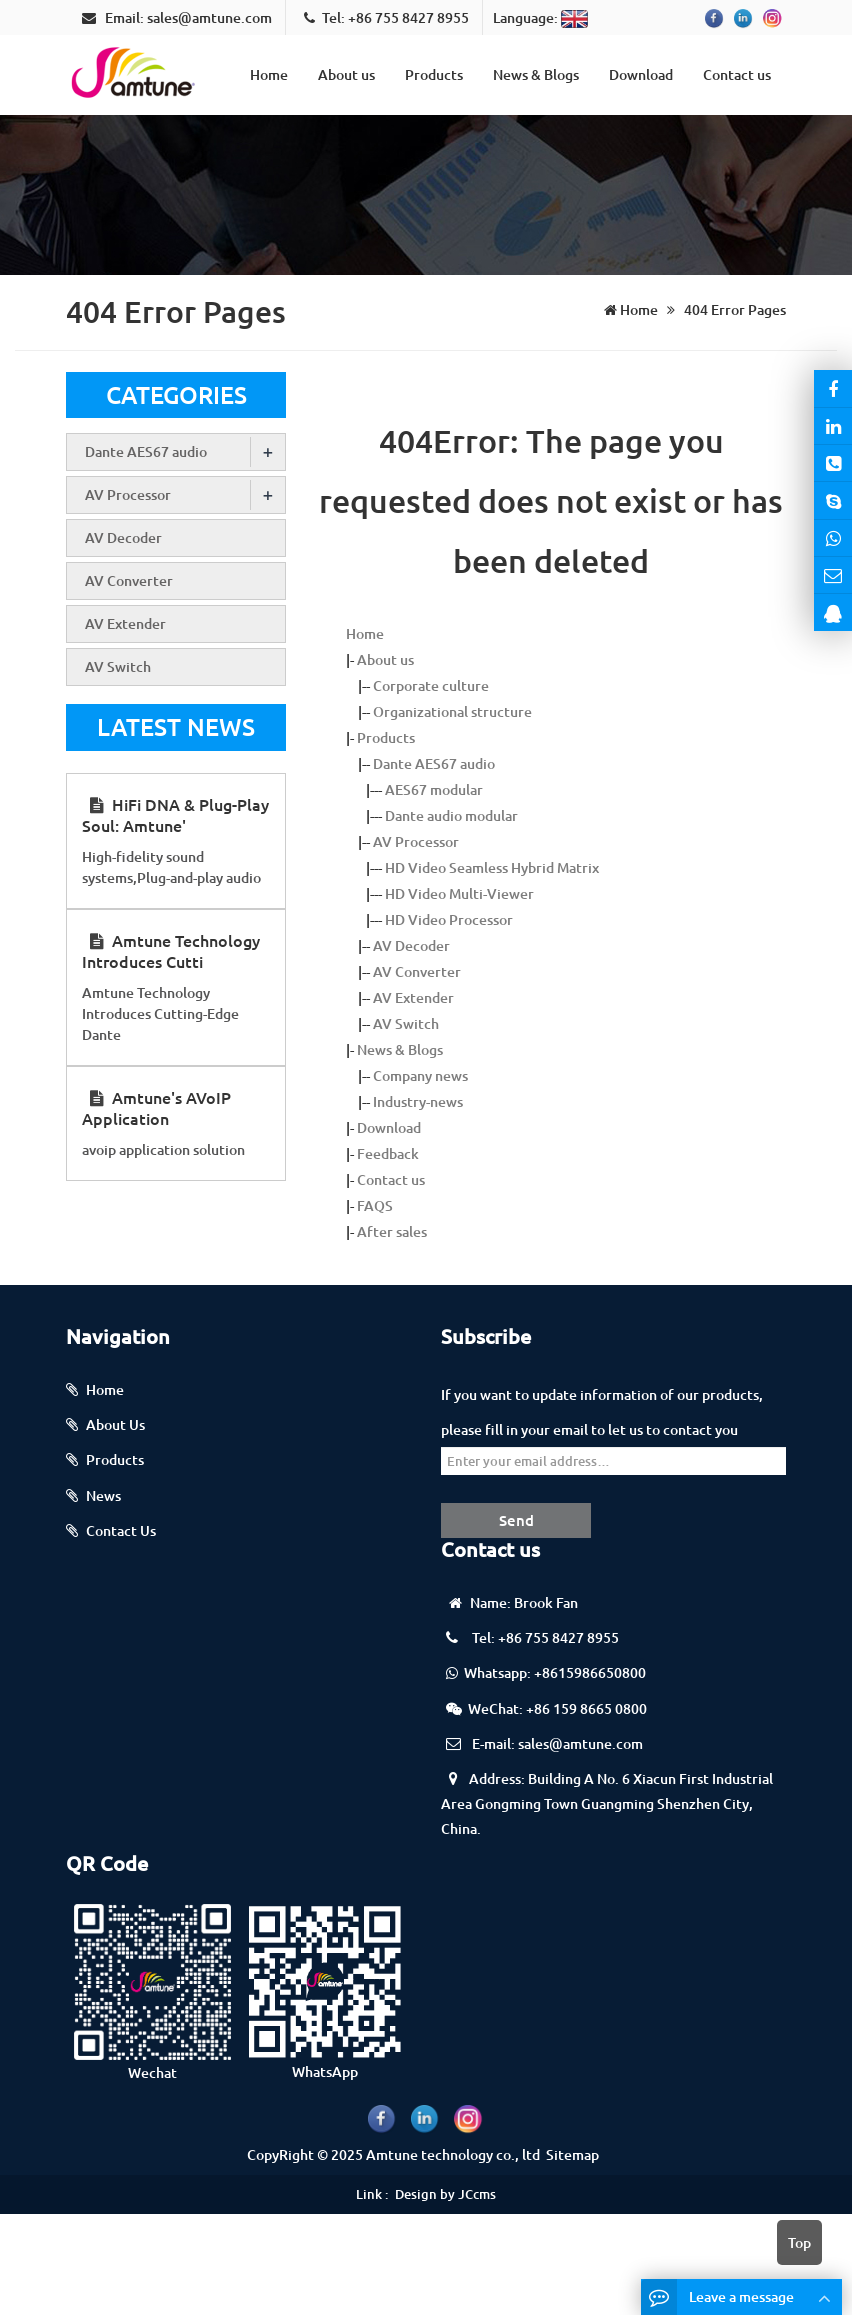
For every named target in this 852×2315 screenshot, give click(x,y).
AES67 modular (434, 789)
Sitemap (572, 2154)
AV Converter (417, 971)
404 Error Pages (733, 309)
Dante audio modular (451, 815)
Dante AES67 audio (434, 763)
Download (641, 74)
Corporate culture (431, 685)
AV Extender (413, 997)
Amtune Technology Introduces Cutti (171, 950)
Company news (420, 1075)
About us (346, 74)
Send (516, 1520)
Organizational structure (452, 711)
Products (434, 74)
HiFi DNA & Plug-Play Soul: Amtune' (175, 814)
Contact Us (121, 1530)
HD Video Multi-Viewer (459, 893)
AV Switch (406, 1023)
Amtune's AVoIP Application (156, 1107)
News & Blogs (536, 74)
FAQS (375, 1205)
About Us (115, 1424)
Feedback (388, 1153)
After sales (392, 1231)
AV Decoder (411, 945)
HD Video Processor (449, 919)
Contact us (737, 74)
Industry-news (418, 1101)
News (103, 1495)
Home (269, 74)
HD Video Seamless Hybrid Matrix (492, 867)
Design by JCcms (445, 2194)
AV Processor (416, 841)
